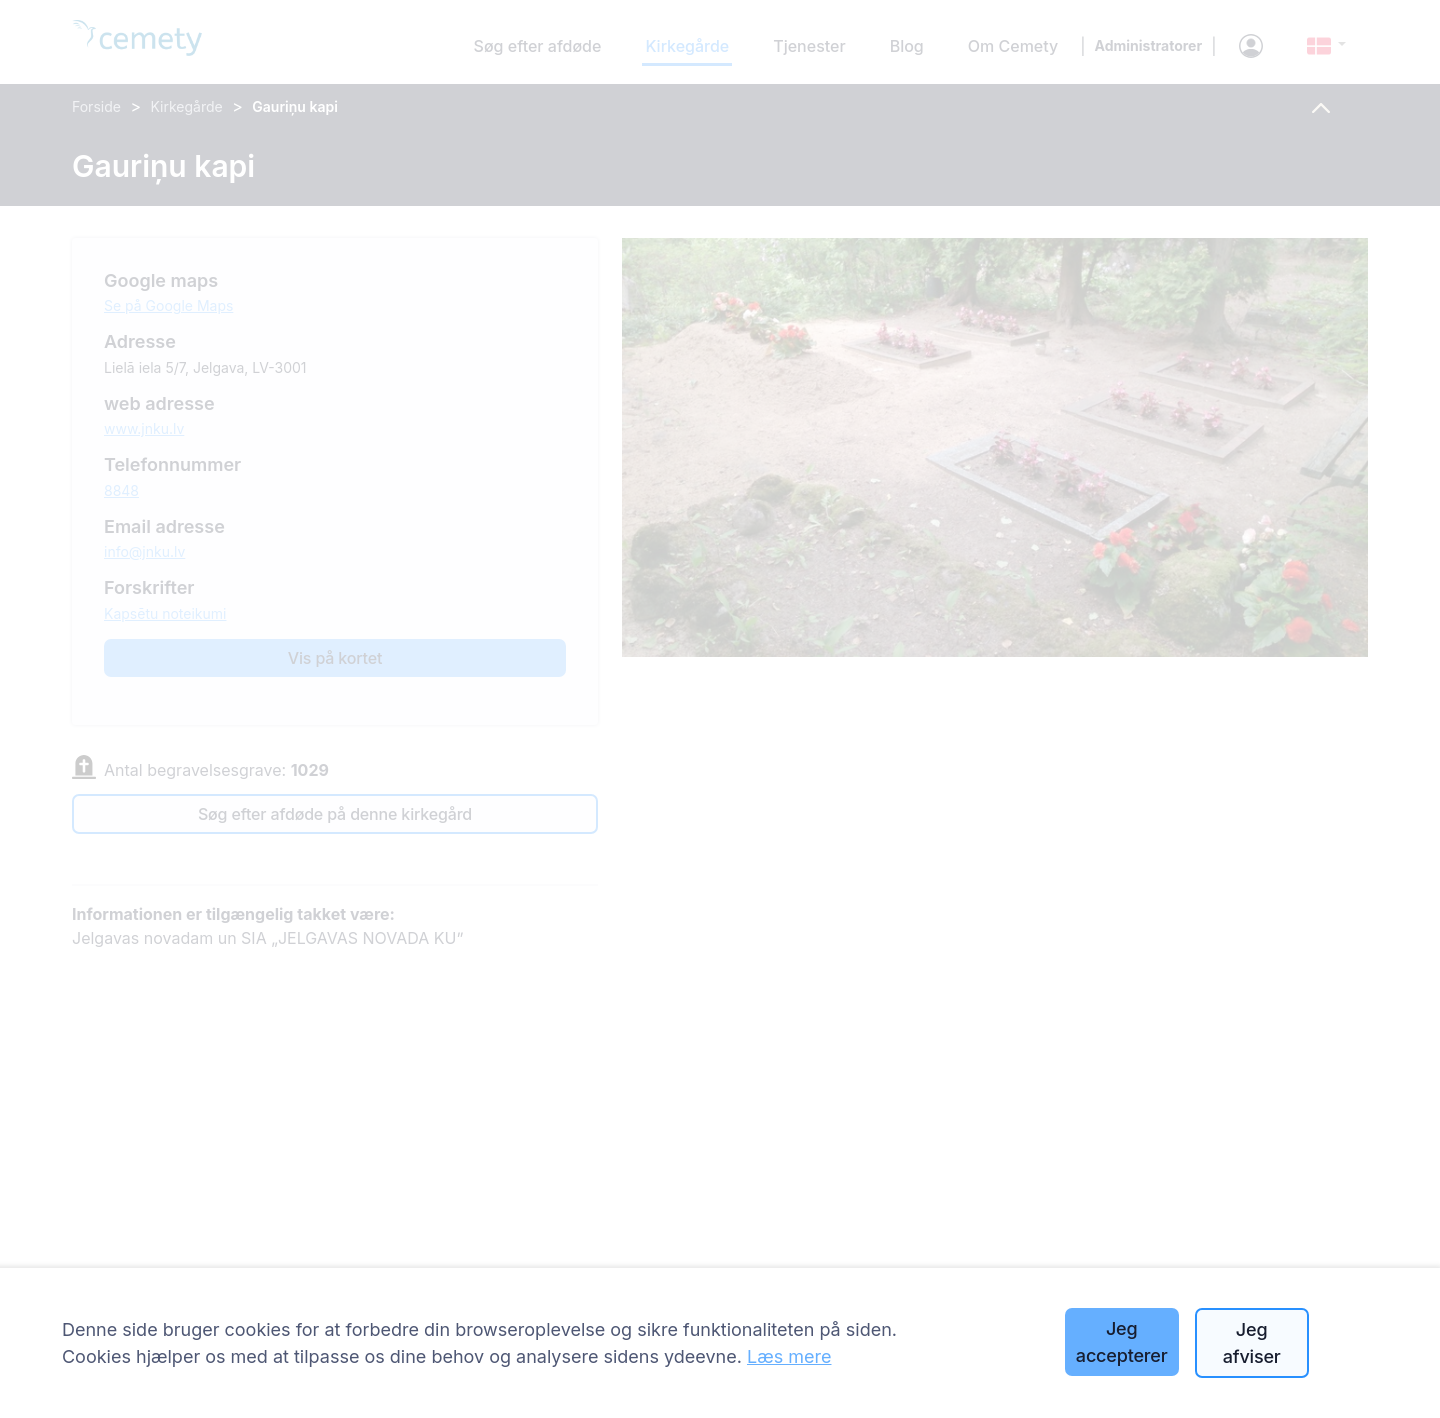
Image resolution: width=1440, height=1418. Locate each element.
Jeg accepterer (1122, 1342)
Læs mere (789, 1356)
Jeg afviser (1252, 1343)
